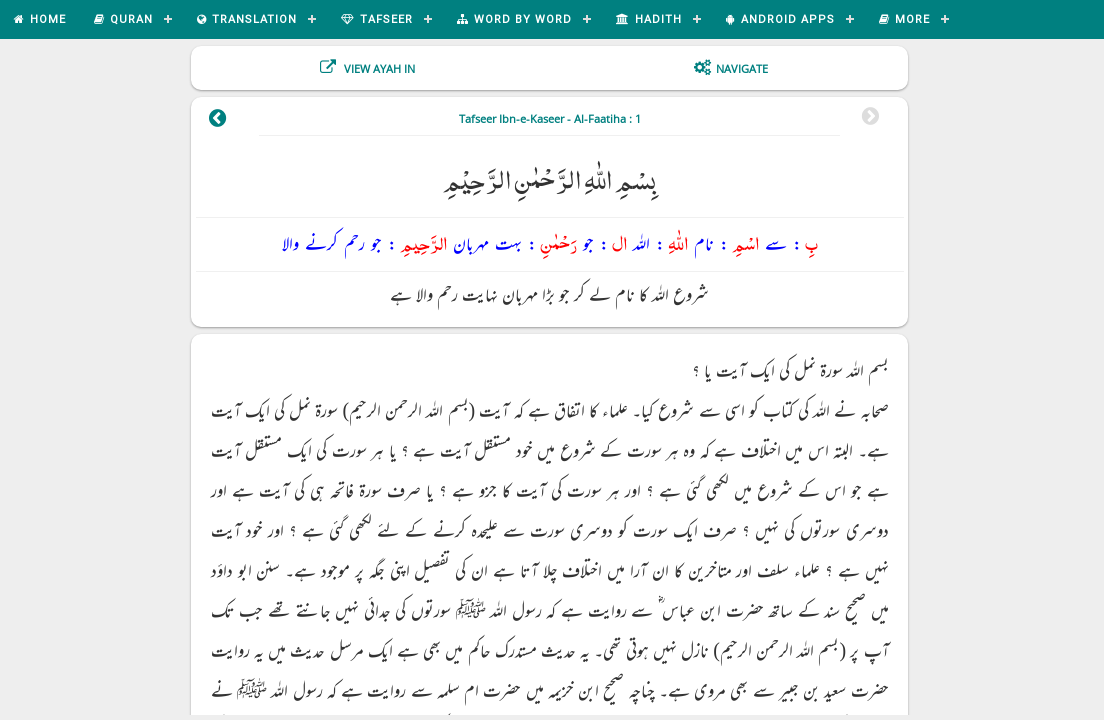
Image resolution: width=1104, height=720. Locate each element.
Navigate (742, 68)
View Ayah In (378, 68)
